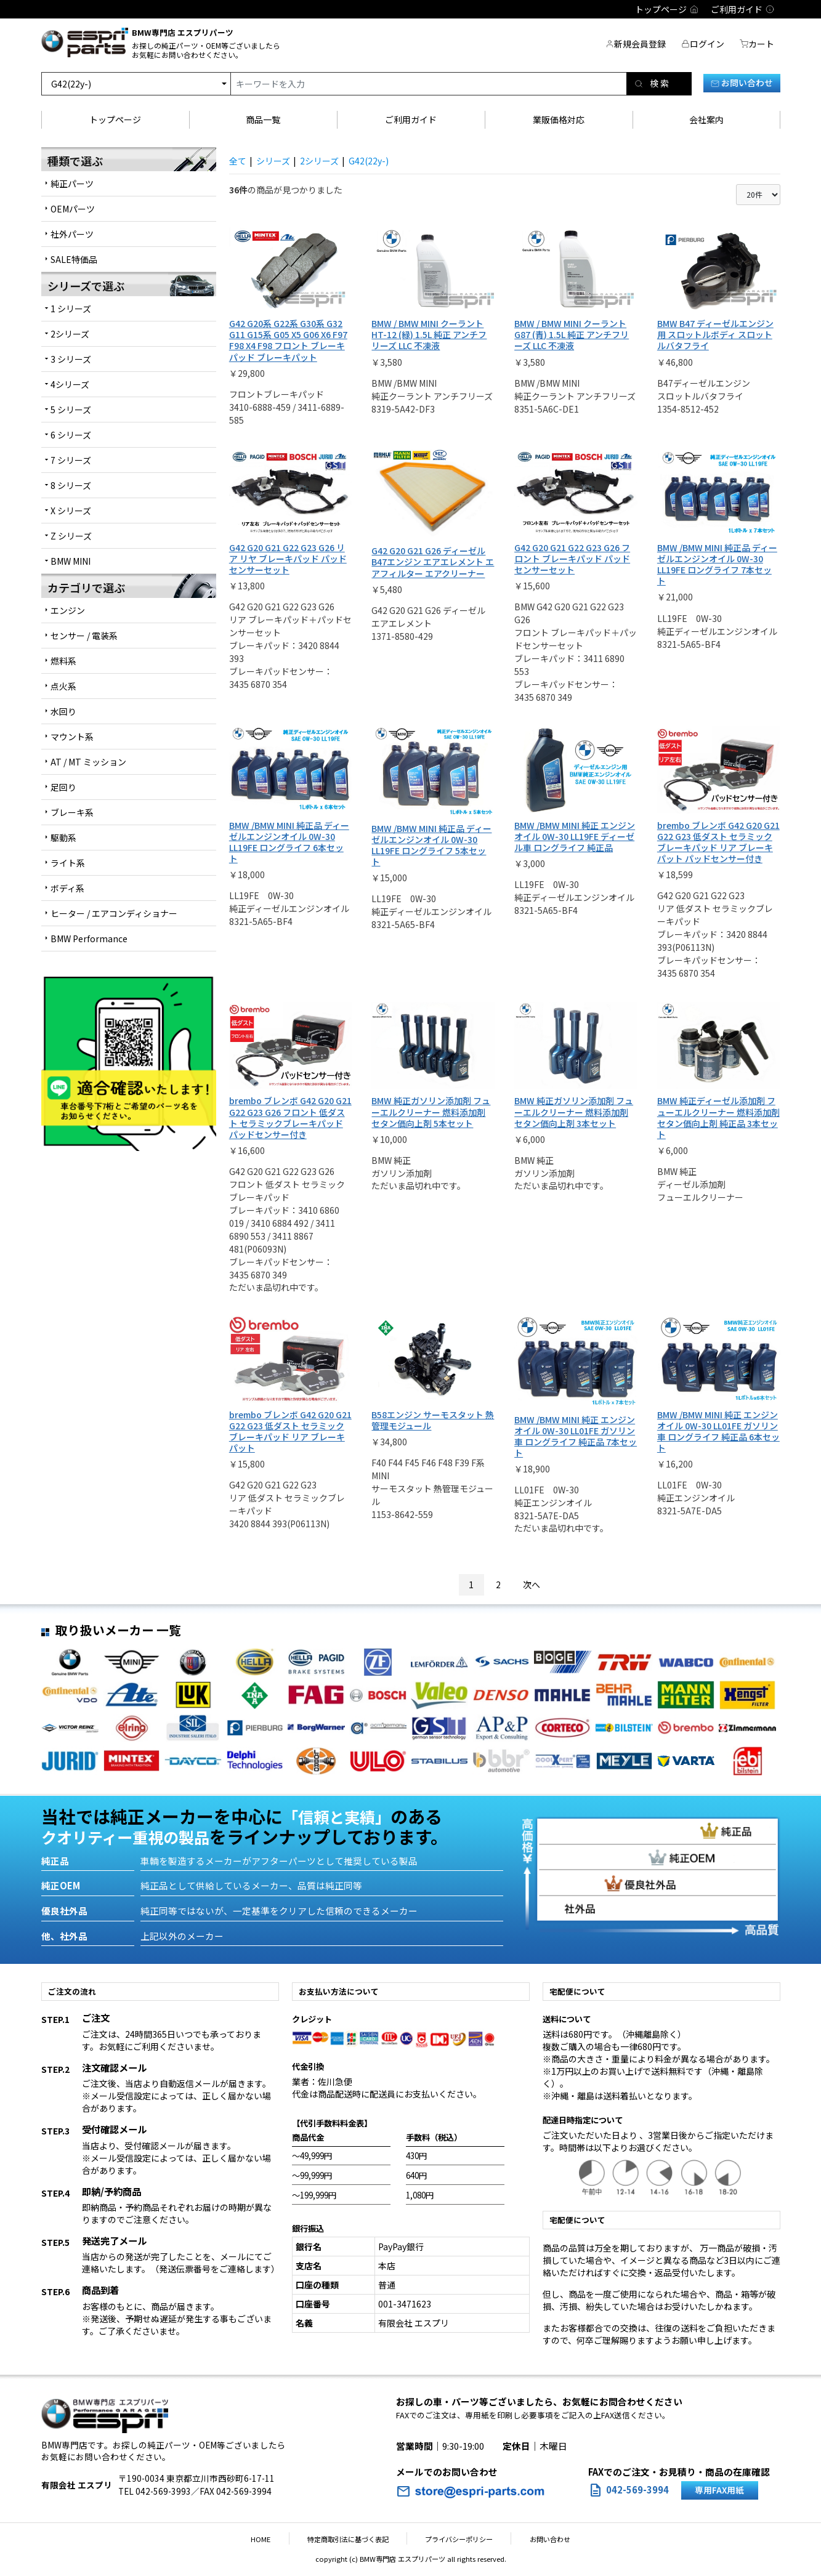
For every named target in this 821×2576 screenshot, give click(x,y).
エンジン (68, 610)
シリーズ (273, 161)
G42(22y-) (369, 161)
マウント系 (72, 736)
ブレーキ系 (72, 812)
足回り (63, 787)
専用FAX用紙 (719, 2490)
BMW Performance (89, 938)
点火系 (63, 686)
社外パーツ (72, 234)
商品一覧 (263, 119)
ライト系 (68, 863)
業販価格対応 (558, 119)
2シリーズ (319, 161)
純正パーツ (72, 183)
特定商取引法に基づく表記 (353, 2539)
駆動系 (63, 837)
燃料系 (63, 661)
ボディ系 (67, 888)
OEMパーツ (73, 209)
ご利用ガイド (411, 119)
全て (237, 161)
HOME (278, 2539)
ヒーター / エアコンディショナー (114, 913)
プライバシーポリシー (453, 2539)
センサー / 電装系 (84, 635)
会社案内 (706, 119)
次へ (531, 1584)
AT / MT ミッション (88, 762)
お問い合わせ (742, 82)
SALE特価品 (74, 259)
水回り (63, 711)
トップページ (115, 119)
